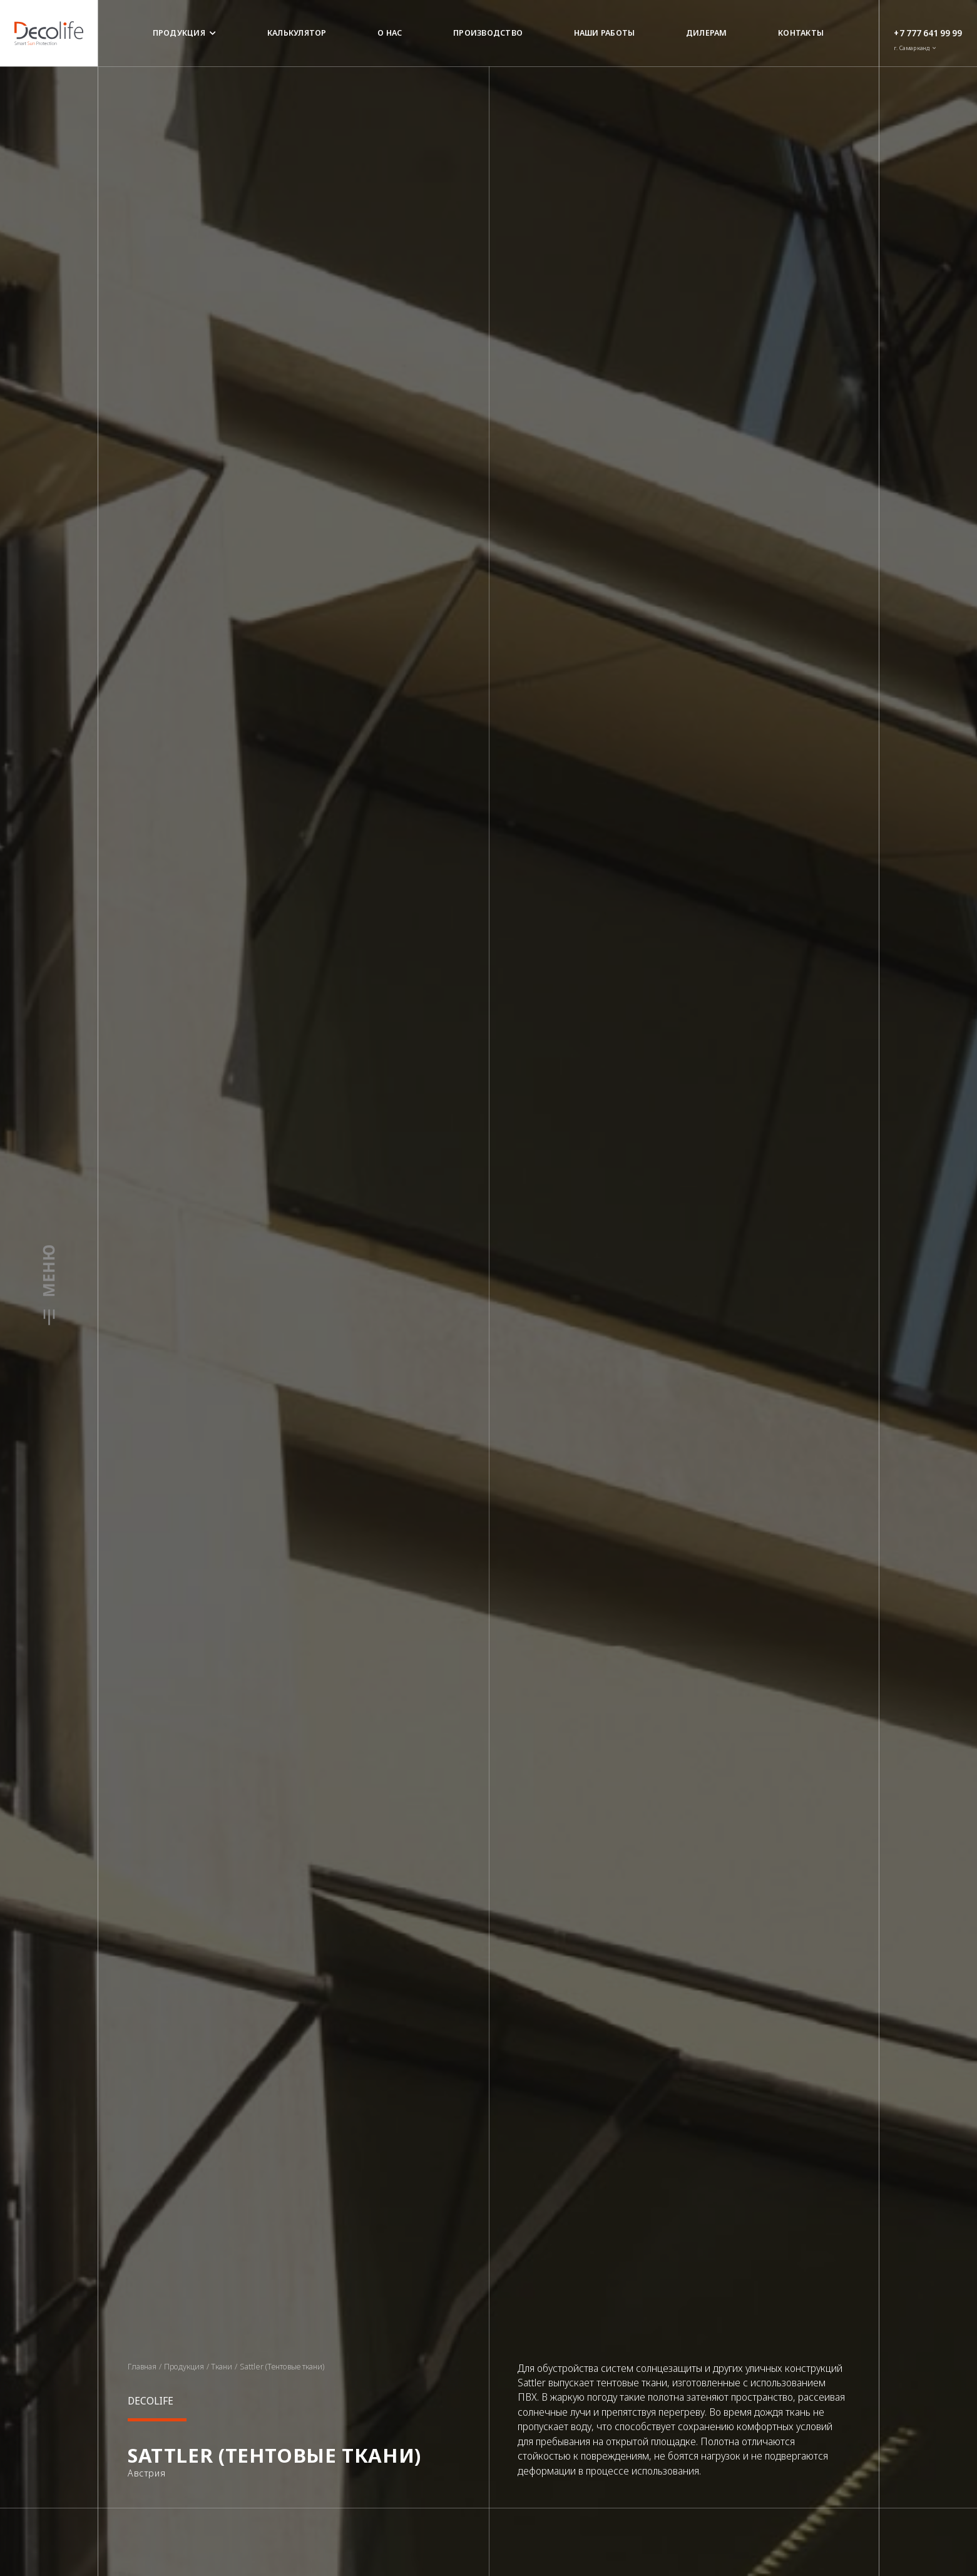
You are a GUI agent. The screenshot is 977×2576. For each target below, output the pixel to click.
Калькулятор (297, 33)
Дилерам (706, 33)
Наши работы (604, 33)
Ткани (221, 2366)
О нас (389, 33)
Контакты (801, 33)
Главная (142, 2366)
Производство (488, 33)
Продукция (185, 33)
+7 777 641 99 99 (928, 32)
